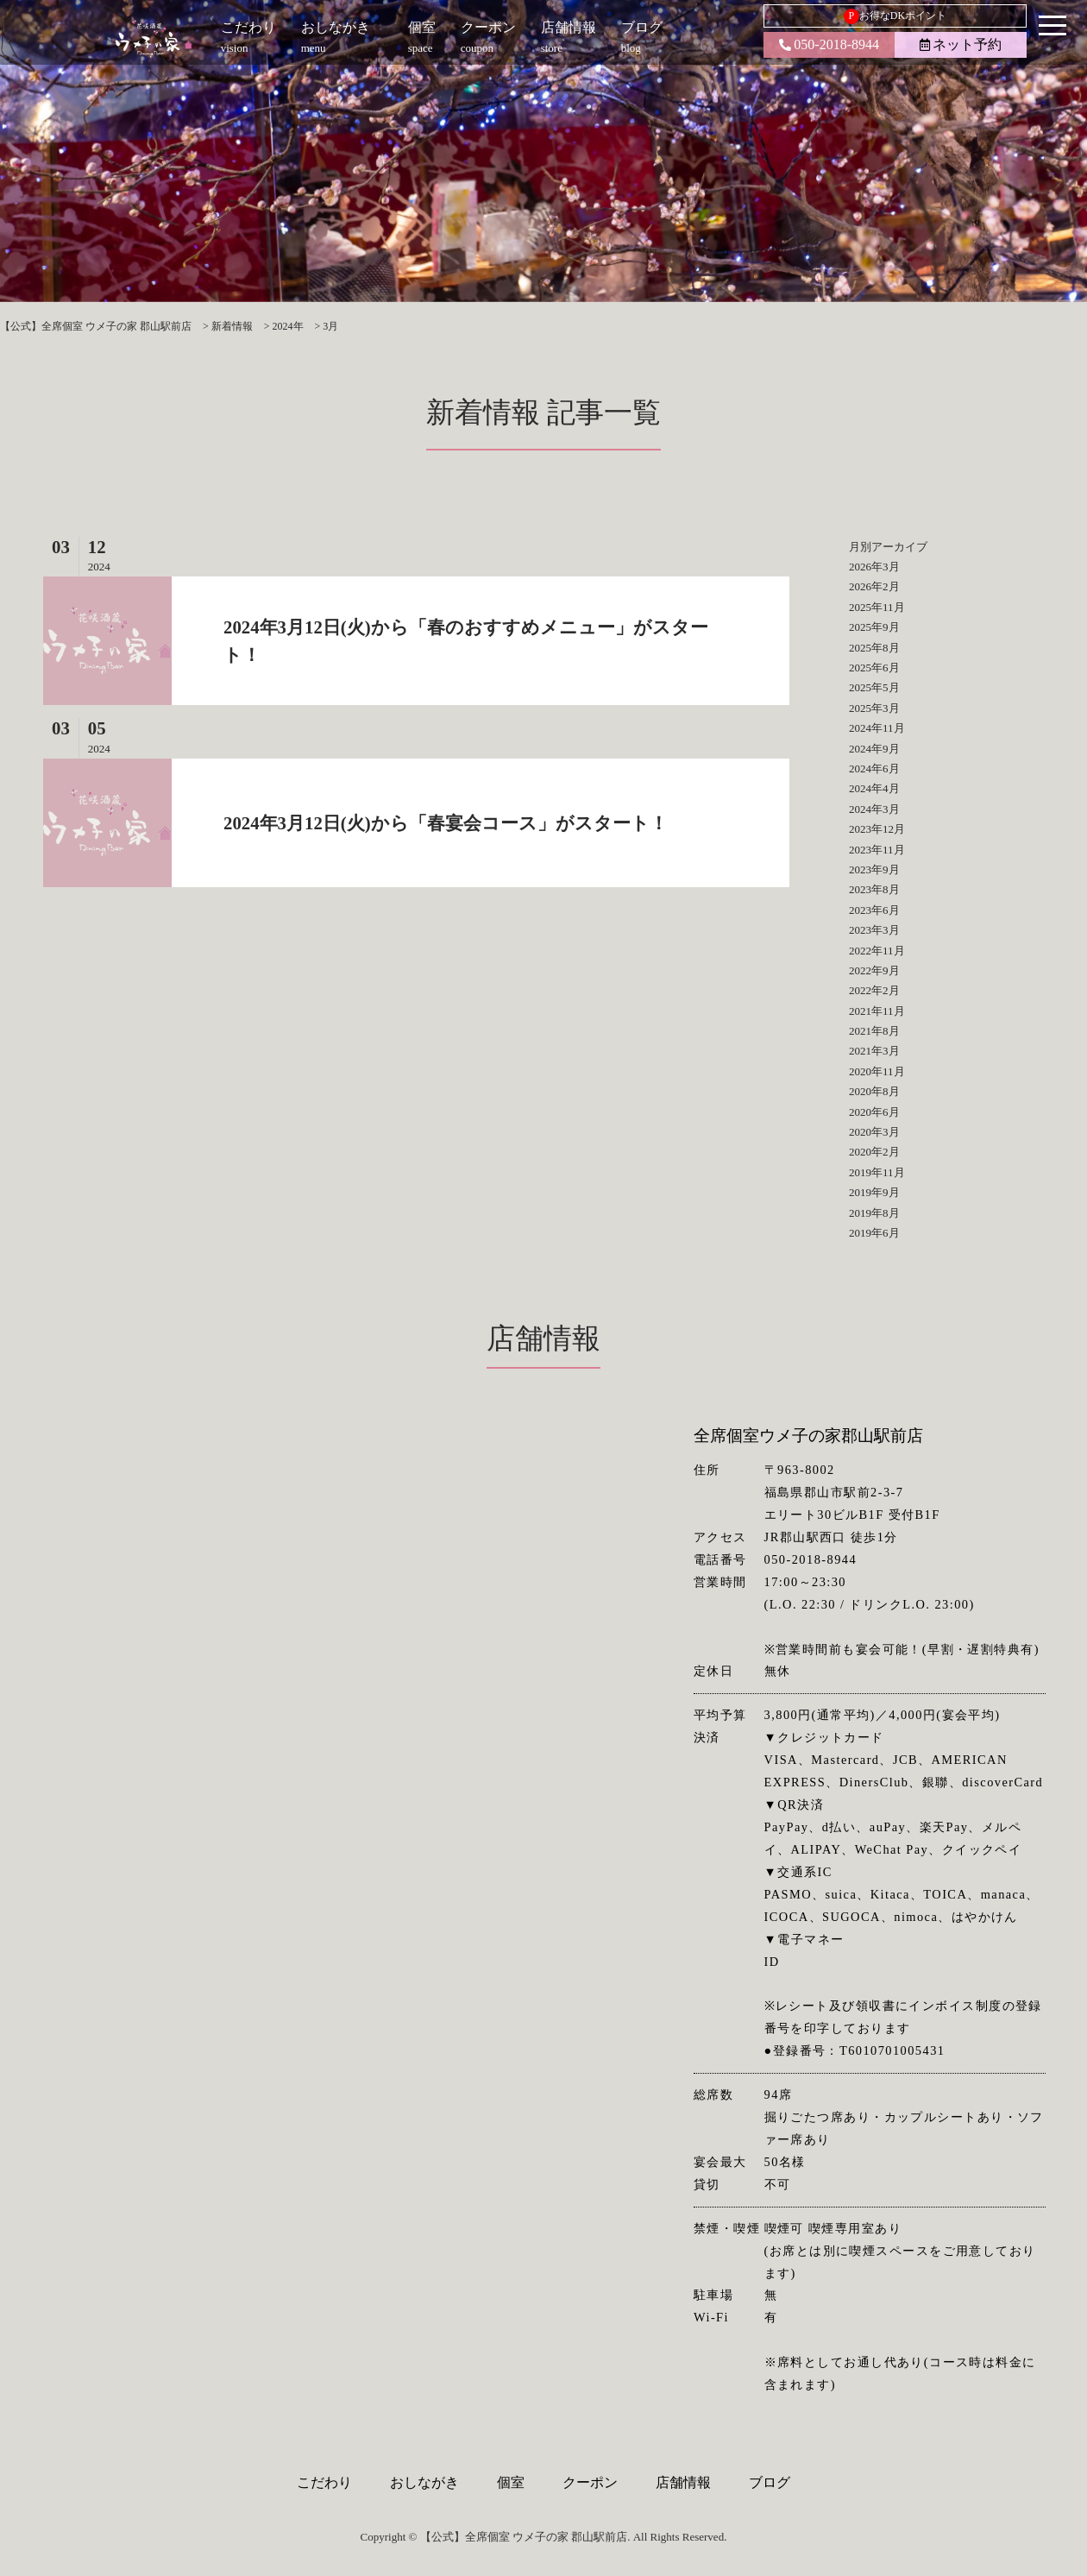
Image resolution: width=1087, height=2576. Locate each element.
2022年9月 (874, 970)
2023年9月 (874, 869)
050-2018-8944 (829, 44)
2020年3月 (874, 1131)
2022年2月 (874, 990)
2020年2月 (874, 1151)
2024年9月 (874, 748)
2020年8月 (874, 1091)
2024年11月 (877, 727)
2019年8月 (874, 1212)
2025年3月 (874, 708)
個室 (511, 2482)
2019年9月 (874, 1192)
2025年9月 (874, 626)
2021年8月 (874, 1030)
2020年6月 (874, 1111)
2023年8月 (874, 889)
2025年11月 (877, 607)
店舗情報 (683, 2482)
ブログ (769, 2482)
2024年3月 (874, 809)
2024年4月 (874, 788)
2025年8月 (874, 647)
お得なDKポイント (895, 16)
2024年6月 (874, 768)
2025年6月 (874, 667)
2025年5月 (874, 687)
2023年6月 (874, 910)
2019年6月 (874, 1232)
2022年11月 (877, 950)
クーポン (590, 2482)
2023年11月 (877, 849)
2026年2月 (874, 586)
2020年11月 (877, 1071)
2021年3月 (874, 1050)
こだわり (324, 2482)
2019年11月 (877, 1172)
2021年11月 (877, 1011)
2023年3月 (874, 929)
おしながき (424, 2482)
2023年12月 (877, 828)
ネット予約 (961, 44)
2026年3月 (874, 566)
